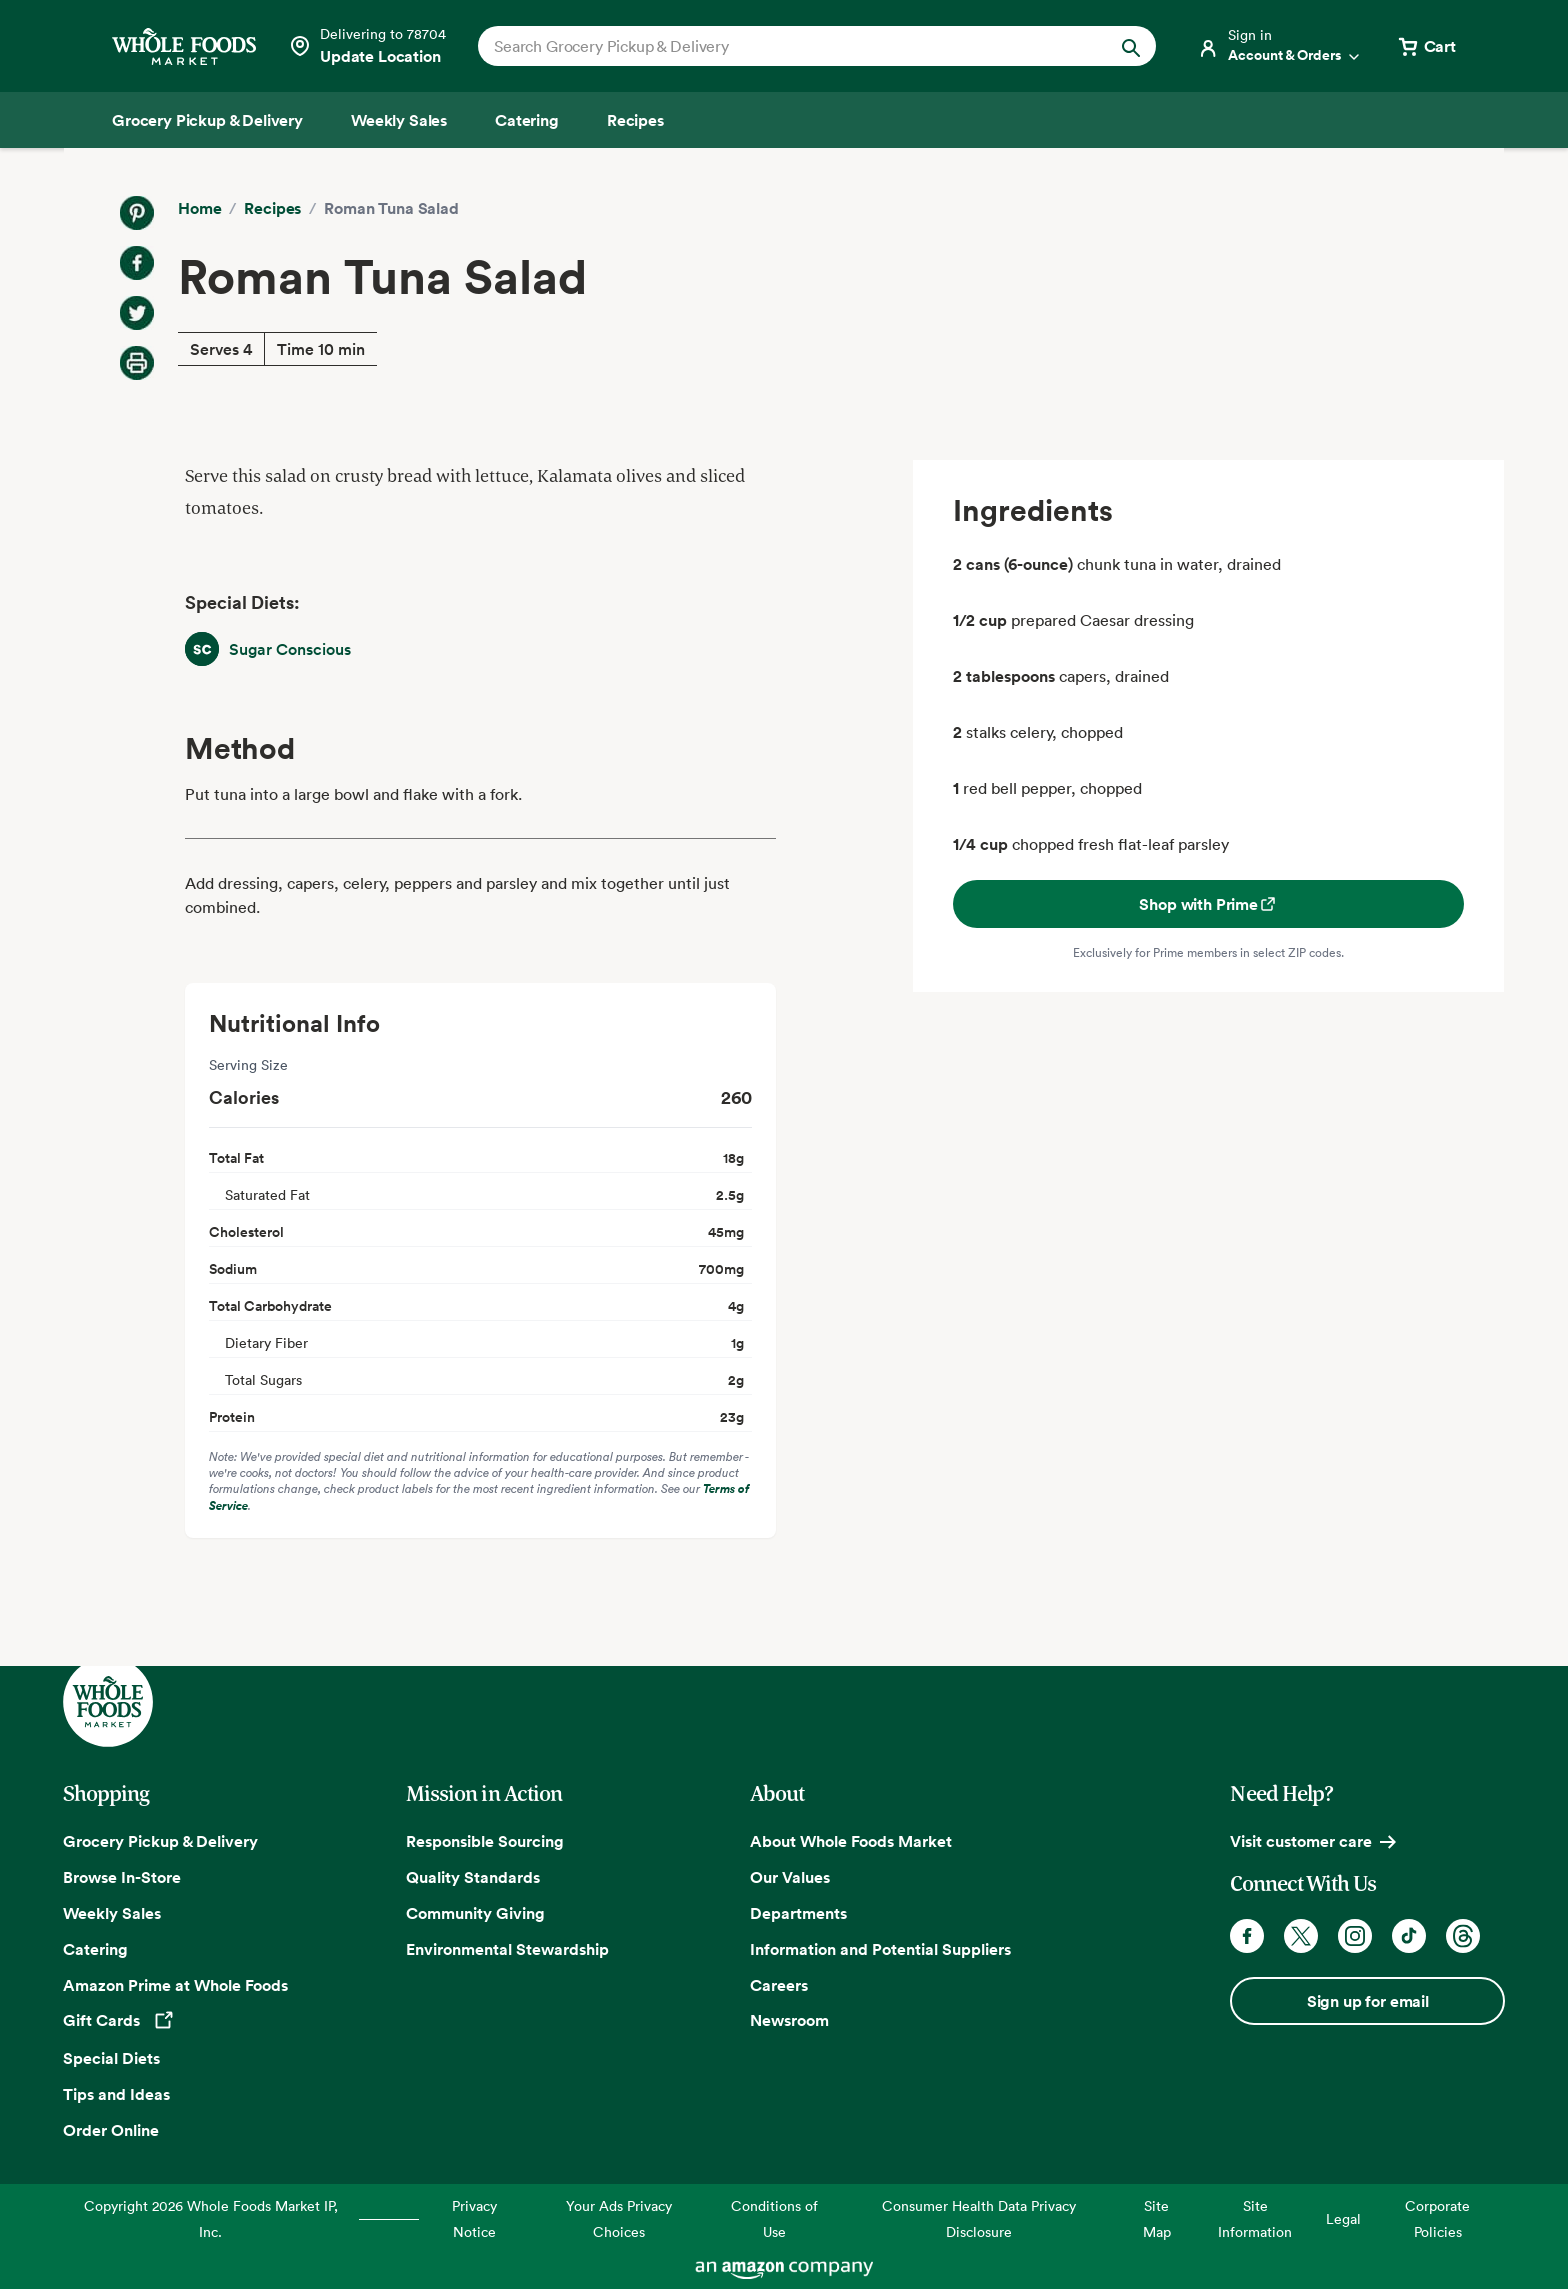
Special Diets (111, 2058)
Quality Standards (473, 1877)
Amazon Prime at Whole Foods (175, 1985)
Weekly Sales (112, 1913)
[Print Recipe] (137, 363)
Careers (779, 1985)
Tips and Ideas (116, 2094)
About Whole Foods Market (851, 1841)
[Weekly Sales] (399, 120)
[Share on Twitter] (137, 313)
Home (199, 208)
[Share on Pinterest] (137, 213)
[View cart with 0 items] (1426, 46)
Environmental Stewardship (507, 1949)
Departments (798, 1913)
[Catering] (527, 120)
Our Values (790, 1877)
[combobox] (784, 46)
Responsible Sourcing (485, 1841)
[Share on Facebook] (137, 263)
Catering (95, 1949)
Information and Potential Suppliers (880, 1949)
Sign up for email (1368, 2001)
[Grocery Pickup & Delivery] (207, 120)
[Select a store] (367, 46)
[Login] (1280, 46)
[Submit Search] (1131, 46)
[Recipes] (635, 120)
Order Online (111, 2130)
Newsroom (789, 2020)
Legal (1343, 2218)
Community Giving (475, 1913)
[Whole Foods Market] (184, 46)
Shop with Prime (1208, 904)
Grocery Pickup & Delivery (160, 1841)
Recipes (272, 208)
